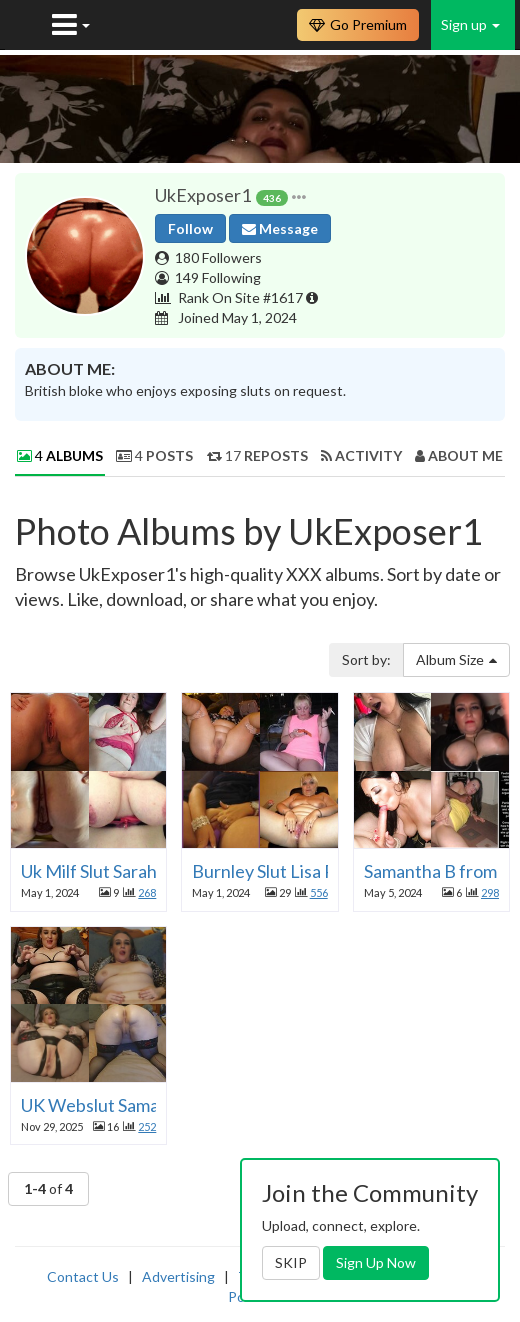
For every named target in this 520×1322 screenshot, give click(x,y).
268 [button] (147, 892)
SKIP (291, 1262)
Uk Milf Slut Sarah (89, 871)
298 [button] (490, 892)
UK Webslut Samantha (108, 1105)
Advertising (178, 1276)
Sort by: (366, 659)
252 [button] (147, 1126)
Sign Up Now (376, 1262)
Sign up (470, 24)
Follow (190, 228)
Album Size (456, 659)
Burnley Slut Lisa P (263, 871)
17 (257, 455)
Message (280, 228)
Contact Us (83, 1276)
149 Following (218, 277)
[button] (299, 196)
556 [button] (319, 892)
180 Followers (218, 257)
